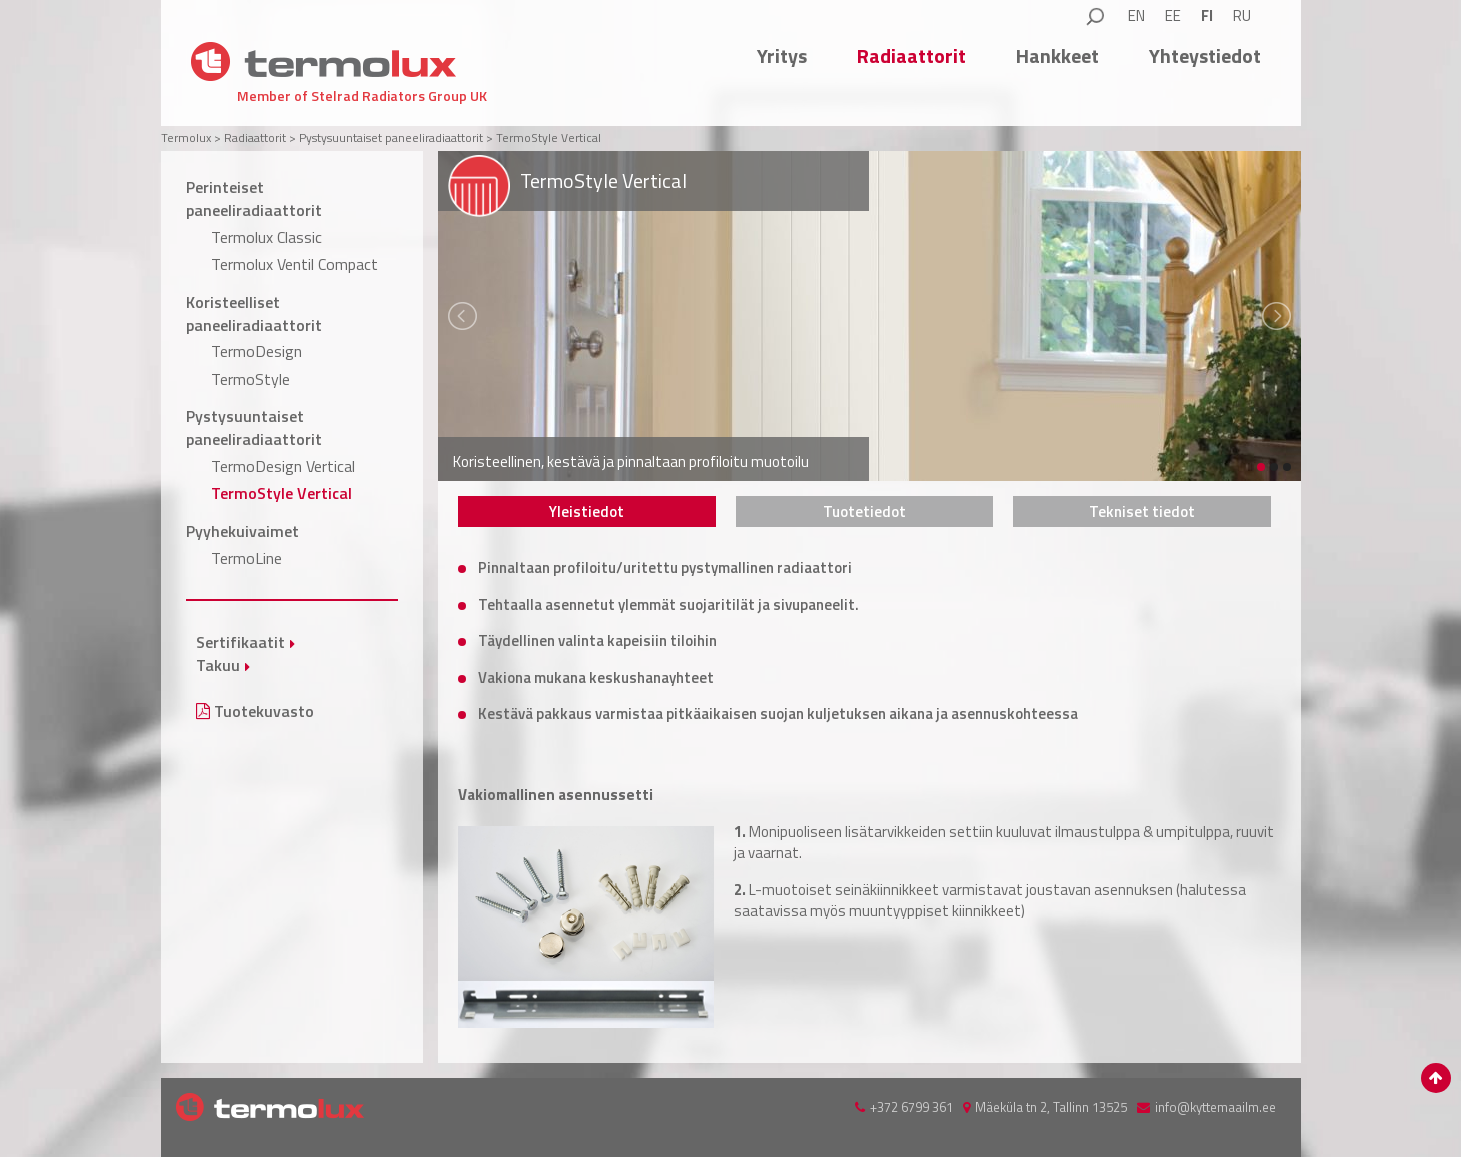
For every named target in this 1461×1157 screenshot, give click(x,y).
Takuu (218, 665)
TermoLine (246, 558)
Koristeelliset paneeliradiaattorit (254, 313)
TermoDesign (256, 351)
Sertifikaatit (240, 642)
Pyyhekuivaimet (242, 531)
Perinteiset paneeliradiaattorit (254, 198)
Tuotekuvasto (255, 711)
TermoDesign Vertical (283, 466)
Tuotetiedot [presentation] (864, 511)
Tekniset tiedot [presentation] (1142, 511)
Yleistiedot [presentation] (586, 511)
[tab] (587, 511)
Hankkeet (1057, 55)
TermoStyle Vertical (281, 493)
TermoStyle (250, 379)
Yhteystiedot (1205, 55)
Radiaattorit (911, 55)
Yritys (782, 55)
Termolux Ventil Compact (294, 264)
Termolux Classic (266, 237)
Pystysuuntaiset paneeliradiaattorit (254, 427)
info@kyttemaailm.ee (1215, 1107)
